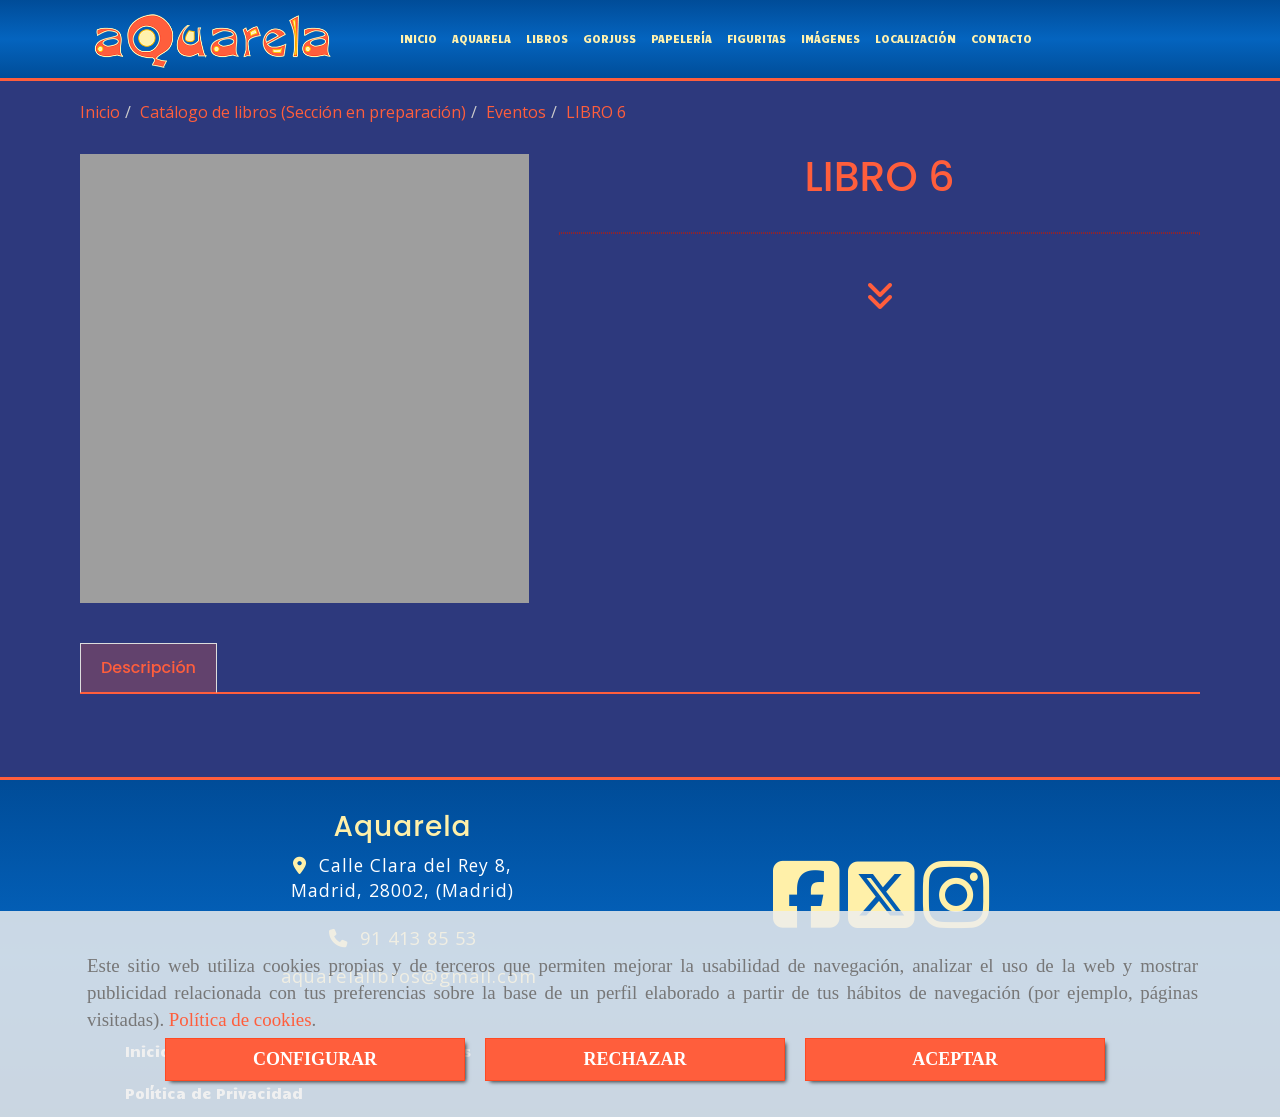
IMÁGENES (830, 36)
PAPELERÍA (681, 36)
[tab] (148, 664)
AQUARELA (481, 36)
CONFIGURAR (315, 1059)
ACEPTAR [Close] (955, 1059)
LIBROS (547, 36)
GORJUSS (609, 36)
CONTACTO (1001, 36)
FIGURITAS (756, 36)
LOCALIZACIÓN (915, 36)
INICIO (418, 36)
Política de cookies (240, 1019)
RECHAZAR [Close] (634, 1059)
